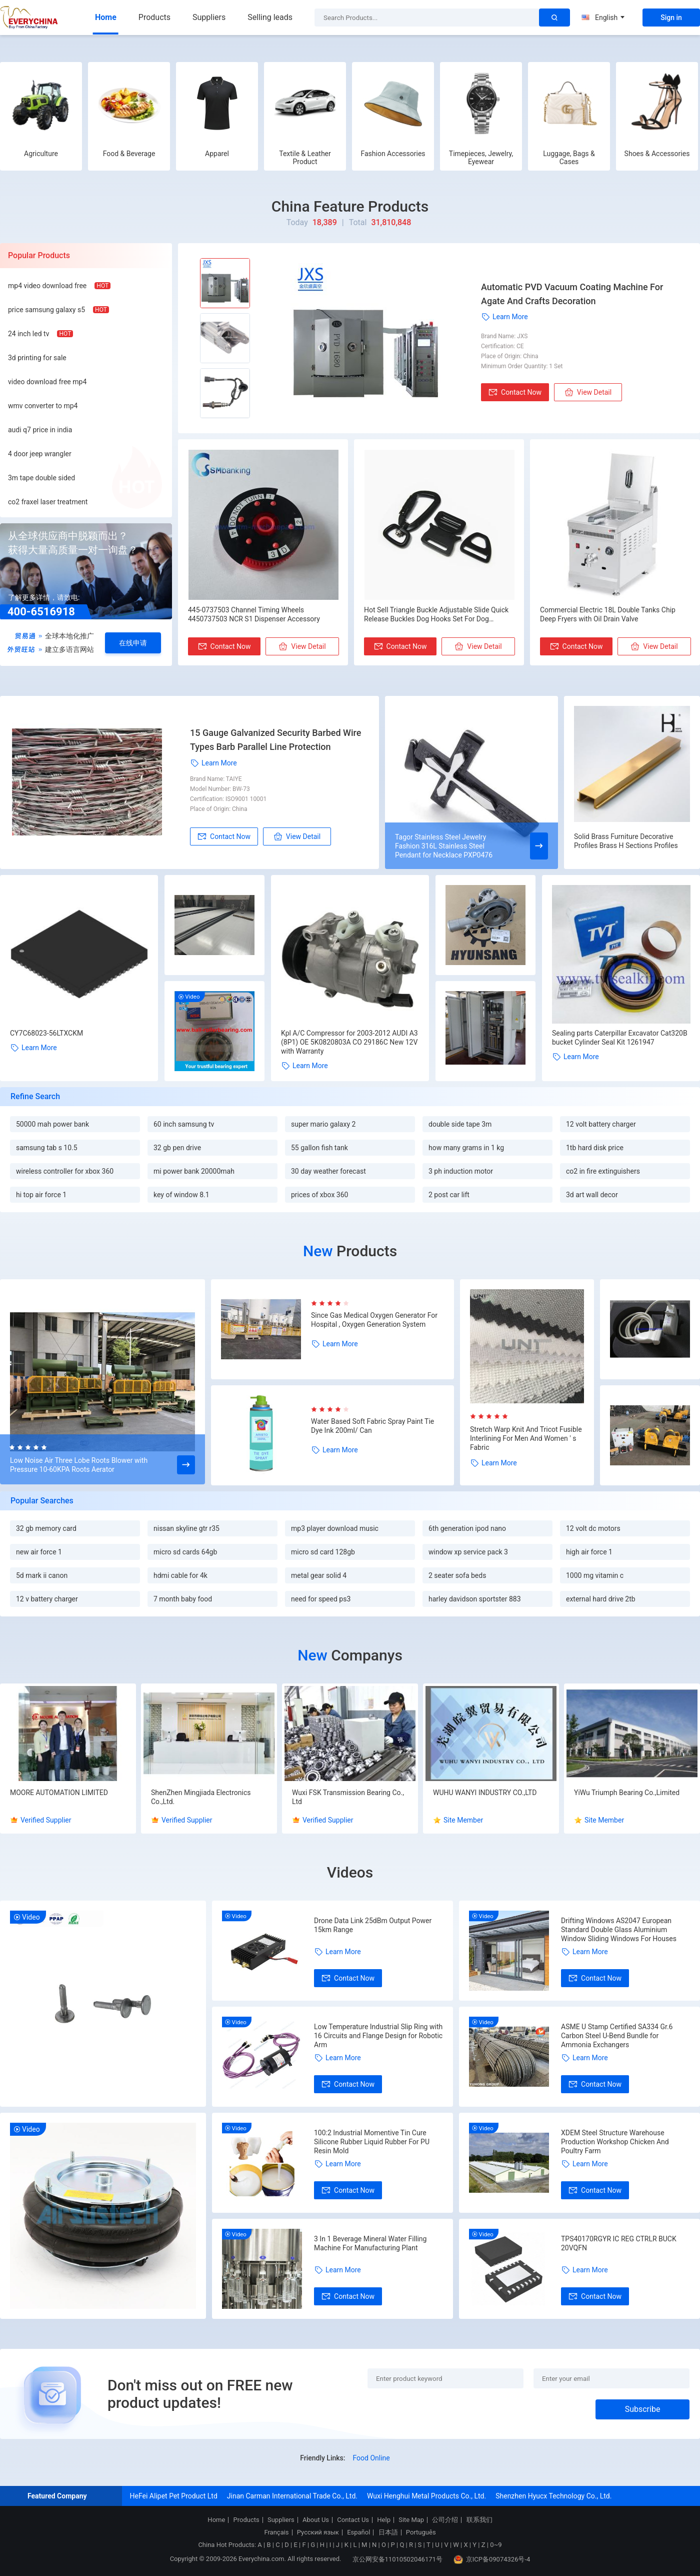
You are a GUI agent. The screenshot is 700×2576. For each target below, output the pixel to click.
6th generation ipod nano (467, 1528)
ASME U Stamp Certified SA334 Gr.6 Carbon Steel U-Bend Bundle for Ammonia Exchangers (616, 2036)
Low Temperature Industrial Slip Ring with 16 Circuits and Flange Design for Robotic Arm (378, 2036)
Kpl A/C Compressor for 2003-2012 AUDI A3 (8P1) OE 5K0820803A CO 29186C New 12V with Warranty (349, 1042)
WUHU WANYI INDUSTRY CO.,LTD (484, 1793)
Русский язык (318, 2532)
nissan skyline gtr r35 (187, 1528)
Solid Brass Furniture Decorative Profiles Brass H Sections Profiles (626, 840)
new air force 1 (39, 1552)
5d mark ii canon (42, 1575)
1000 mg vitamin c (595, 1575)
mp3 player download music (334, 1528)
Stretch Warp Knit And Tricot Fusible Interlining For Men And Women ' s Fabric (526, 1438)
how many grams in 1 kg (466, 1148)
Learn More (504, 316)
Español (358, 2532)
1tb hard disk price (595, 1148)
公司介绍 (445, 2520)
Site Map (411, 2520)
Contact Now (515, 392)
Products (154, 17)
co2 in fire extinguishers (603, 1171)
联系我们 (479, 2520)
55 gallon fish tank (319, 1148)
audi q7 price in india (40, 430)
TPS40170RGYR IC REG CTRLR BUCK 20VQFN (618, 2243)
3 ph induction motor (460, 1171)
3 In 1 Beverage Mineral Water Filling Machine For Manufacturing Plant (370, 2243)
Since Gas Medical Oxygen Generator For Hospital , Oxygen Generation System (374, 1319)
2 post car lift (449, 1195)
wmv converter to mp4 (43, 406)
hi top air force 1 (41, 1195)
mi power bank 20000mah (194, 1171)
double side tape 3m (460, 1124)
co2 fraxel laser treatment (48, 502)
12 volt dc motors (593, 1528)
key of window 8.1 (182, 1195)
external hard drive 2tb (601, 1599)
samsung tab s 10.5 (47, 1148)
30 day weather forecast (328, 1171)
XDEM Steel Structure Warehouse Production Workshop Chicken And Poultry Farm (615, 2142)
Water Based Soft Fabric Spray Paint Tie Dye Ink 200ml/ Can (372, 1425)
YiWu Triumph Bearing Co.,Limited (627, 1793)
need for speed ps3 (320, 1599)
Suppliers (209, 17)
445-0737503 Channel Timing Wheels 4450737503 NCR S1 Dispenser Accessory (254, 614)
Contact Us (353, 2520)
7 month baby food (183, 1599)
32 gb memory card (46, 1528)
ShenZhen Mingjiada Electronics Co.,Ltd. (200, 1797)
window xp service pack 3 (468, 1552)
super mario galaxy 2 (323, 1124)
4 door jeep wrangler (40, 454)
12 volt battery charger (601, 1124)
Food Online (371, 2457)
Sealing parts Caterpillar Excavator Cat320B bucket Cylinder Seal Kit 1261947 (620, 1037)
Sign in (671, 18)
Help (383, 2520)
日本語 (388, 2532)
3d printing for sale (37, 358)
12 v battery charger (47, 1599)
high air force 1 (589, 1552)
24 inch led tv (28, 334)
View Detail (588, 392)
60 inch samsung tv (184, 1124)
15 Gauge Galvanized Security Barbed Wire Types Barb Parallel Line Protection (275, 739)
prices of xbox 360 (319, 1195)
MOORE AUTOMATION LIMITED (59, 1793)
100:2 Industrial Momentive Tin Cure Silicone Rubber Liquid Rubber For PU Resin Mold (372, 2142)
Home (105, 17)
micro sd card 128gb (323, 1552)
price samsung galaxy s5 (46, 310)
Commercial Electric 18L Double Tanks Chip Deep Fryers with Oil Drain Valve (608, 614)
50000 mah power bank (52, 1124)
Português (421, 2532)
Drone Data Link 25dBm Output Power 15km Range (373, 1925)
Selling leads (270, 17)
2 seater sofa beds (457, 1575)
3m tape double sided (41, 478)
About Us (315, 2520)
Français (276, 2532)
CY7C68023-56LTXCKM (46, 1033)
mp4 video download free (47, 286)
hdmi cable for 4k (181, 1575)
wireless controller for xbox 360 (65, 1171)
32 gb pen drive (177, 1148)
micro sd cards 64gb (185, 1552)
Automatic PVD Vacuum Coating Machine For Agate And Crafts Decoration (572, 294)
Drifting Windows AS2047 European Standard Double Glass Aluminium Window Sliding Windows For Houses (618, 1930)
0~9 (496, 2544)
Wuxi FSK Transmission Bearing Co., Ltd (348, 1797)
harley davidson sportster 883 (474, 1599)
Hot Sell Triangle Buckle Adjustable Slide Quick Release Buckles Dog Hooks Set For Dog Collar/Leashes (436, 614)
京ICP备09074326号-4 (492, 2559)
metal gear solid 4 (318, 1575)
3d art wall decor (592, 1195)
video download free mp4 (47, 382)
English (603, 17)
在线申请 (133, 643)
